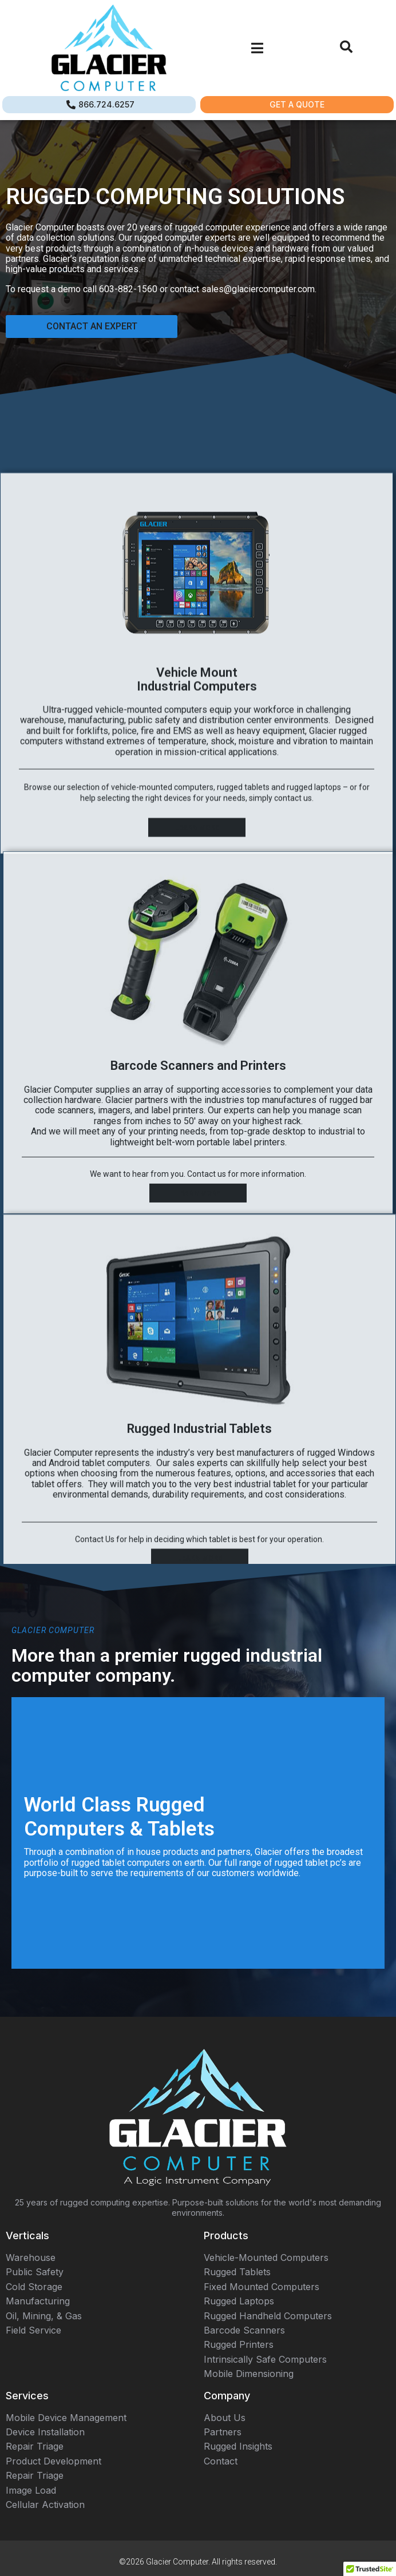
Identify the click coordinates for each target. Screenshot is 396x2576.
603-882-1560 (128, 289)
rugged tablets (243, 1049)
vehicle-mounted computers (162, 1049)
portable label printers (241, 1390)
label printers (177, 1359)
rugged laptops (314, 1049)
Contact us (206, 1423)
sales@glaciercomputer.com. (258, 289)
